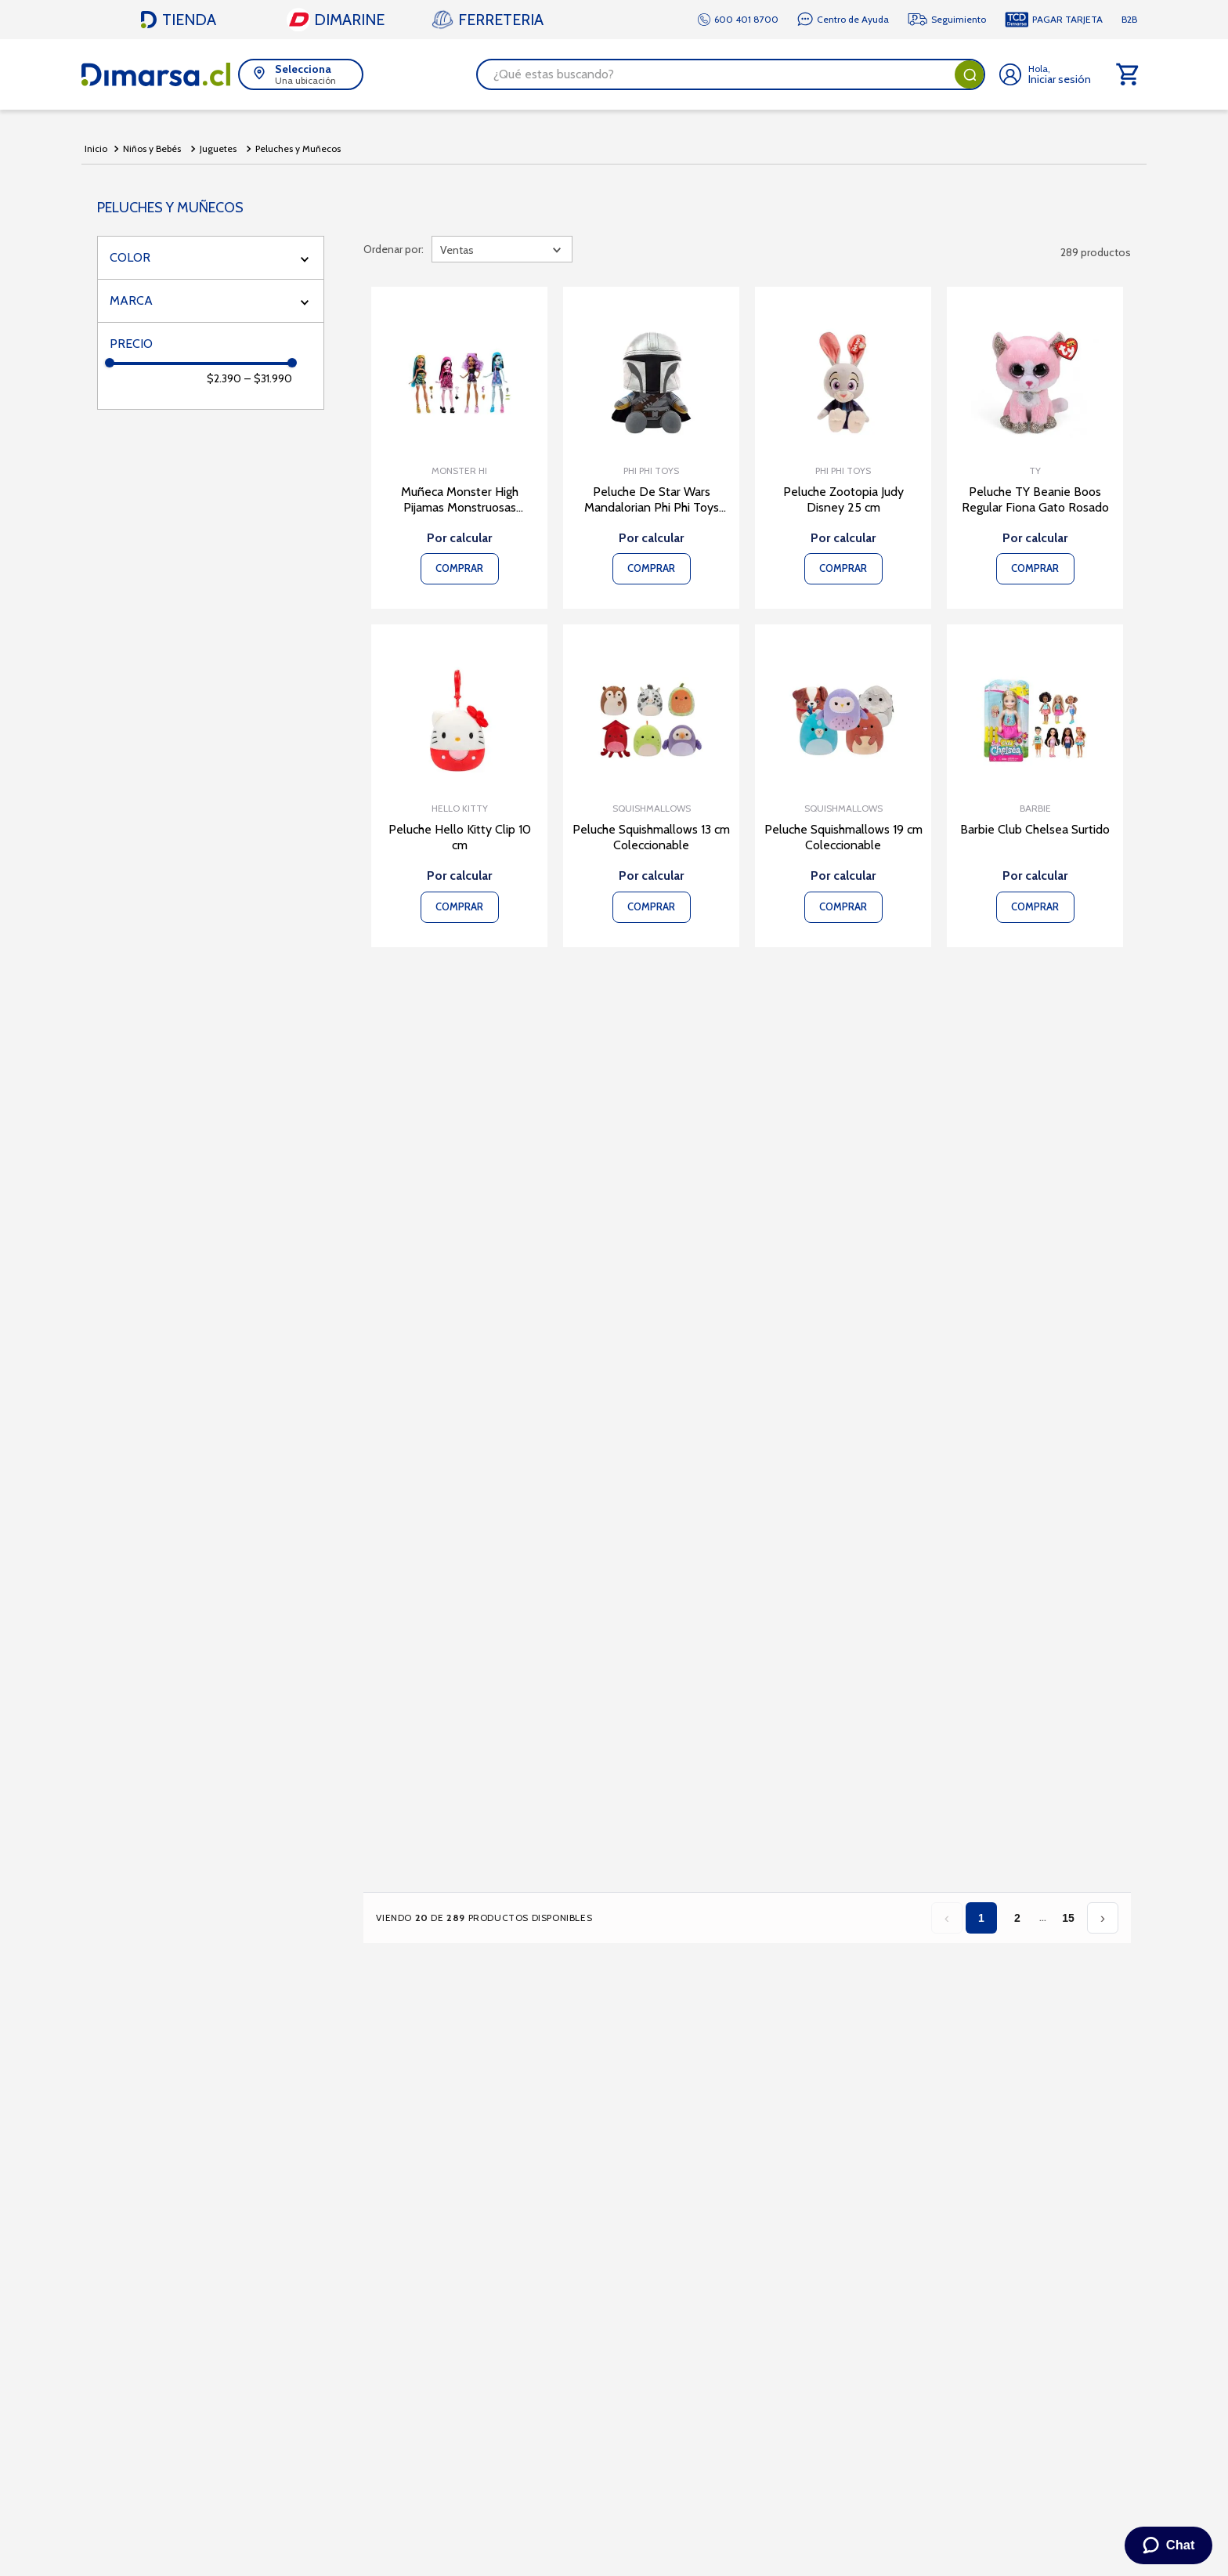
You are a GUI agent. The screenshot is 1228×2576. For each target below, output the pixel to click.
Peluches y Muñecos (298, 148)
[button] (300, 74)
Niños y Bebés (152, 148)
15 (1068, 1918)
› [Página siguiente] (1102, 1917)
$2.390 (224, 378)
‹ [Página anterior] (946, 1917)
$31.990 (268, 378)
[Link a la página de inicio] (95, 149)
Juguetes (218, 148)
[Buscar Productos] (969, 74)
